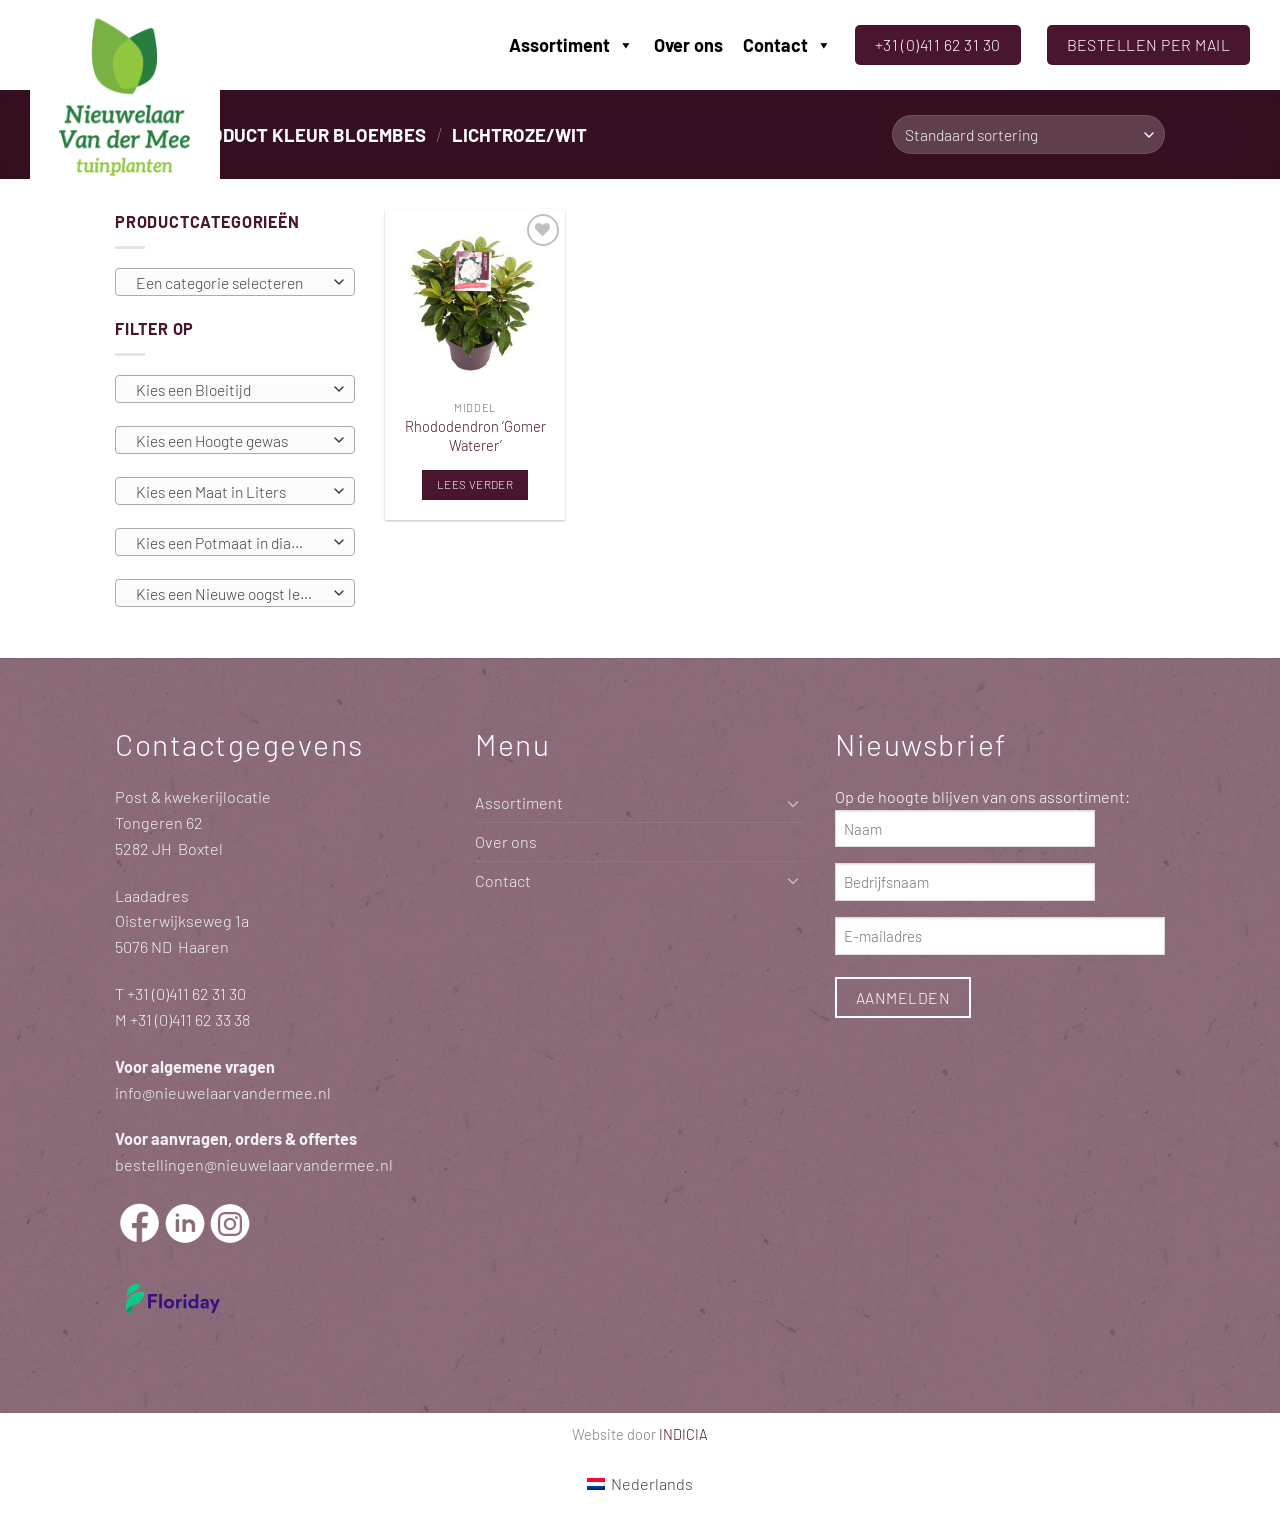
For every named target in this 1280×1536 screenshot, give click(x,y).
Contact (787, 45)
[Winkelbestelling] (1028, 134)
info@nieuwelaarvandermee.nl (223, 1092)
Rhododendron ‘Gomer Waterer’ (475, 435)
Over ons (688, 45)
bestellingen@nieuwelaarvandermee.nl (254, 1164)
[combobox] (235, 282)
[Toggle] (793, 803)
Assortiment (571, 45)
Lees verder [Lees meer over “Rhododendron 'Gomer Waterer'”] (475, 484)
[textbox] (230, 283)
